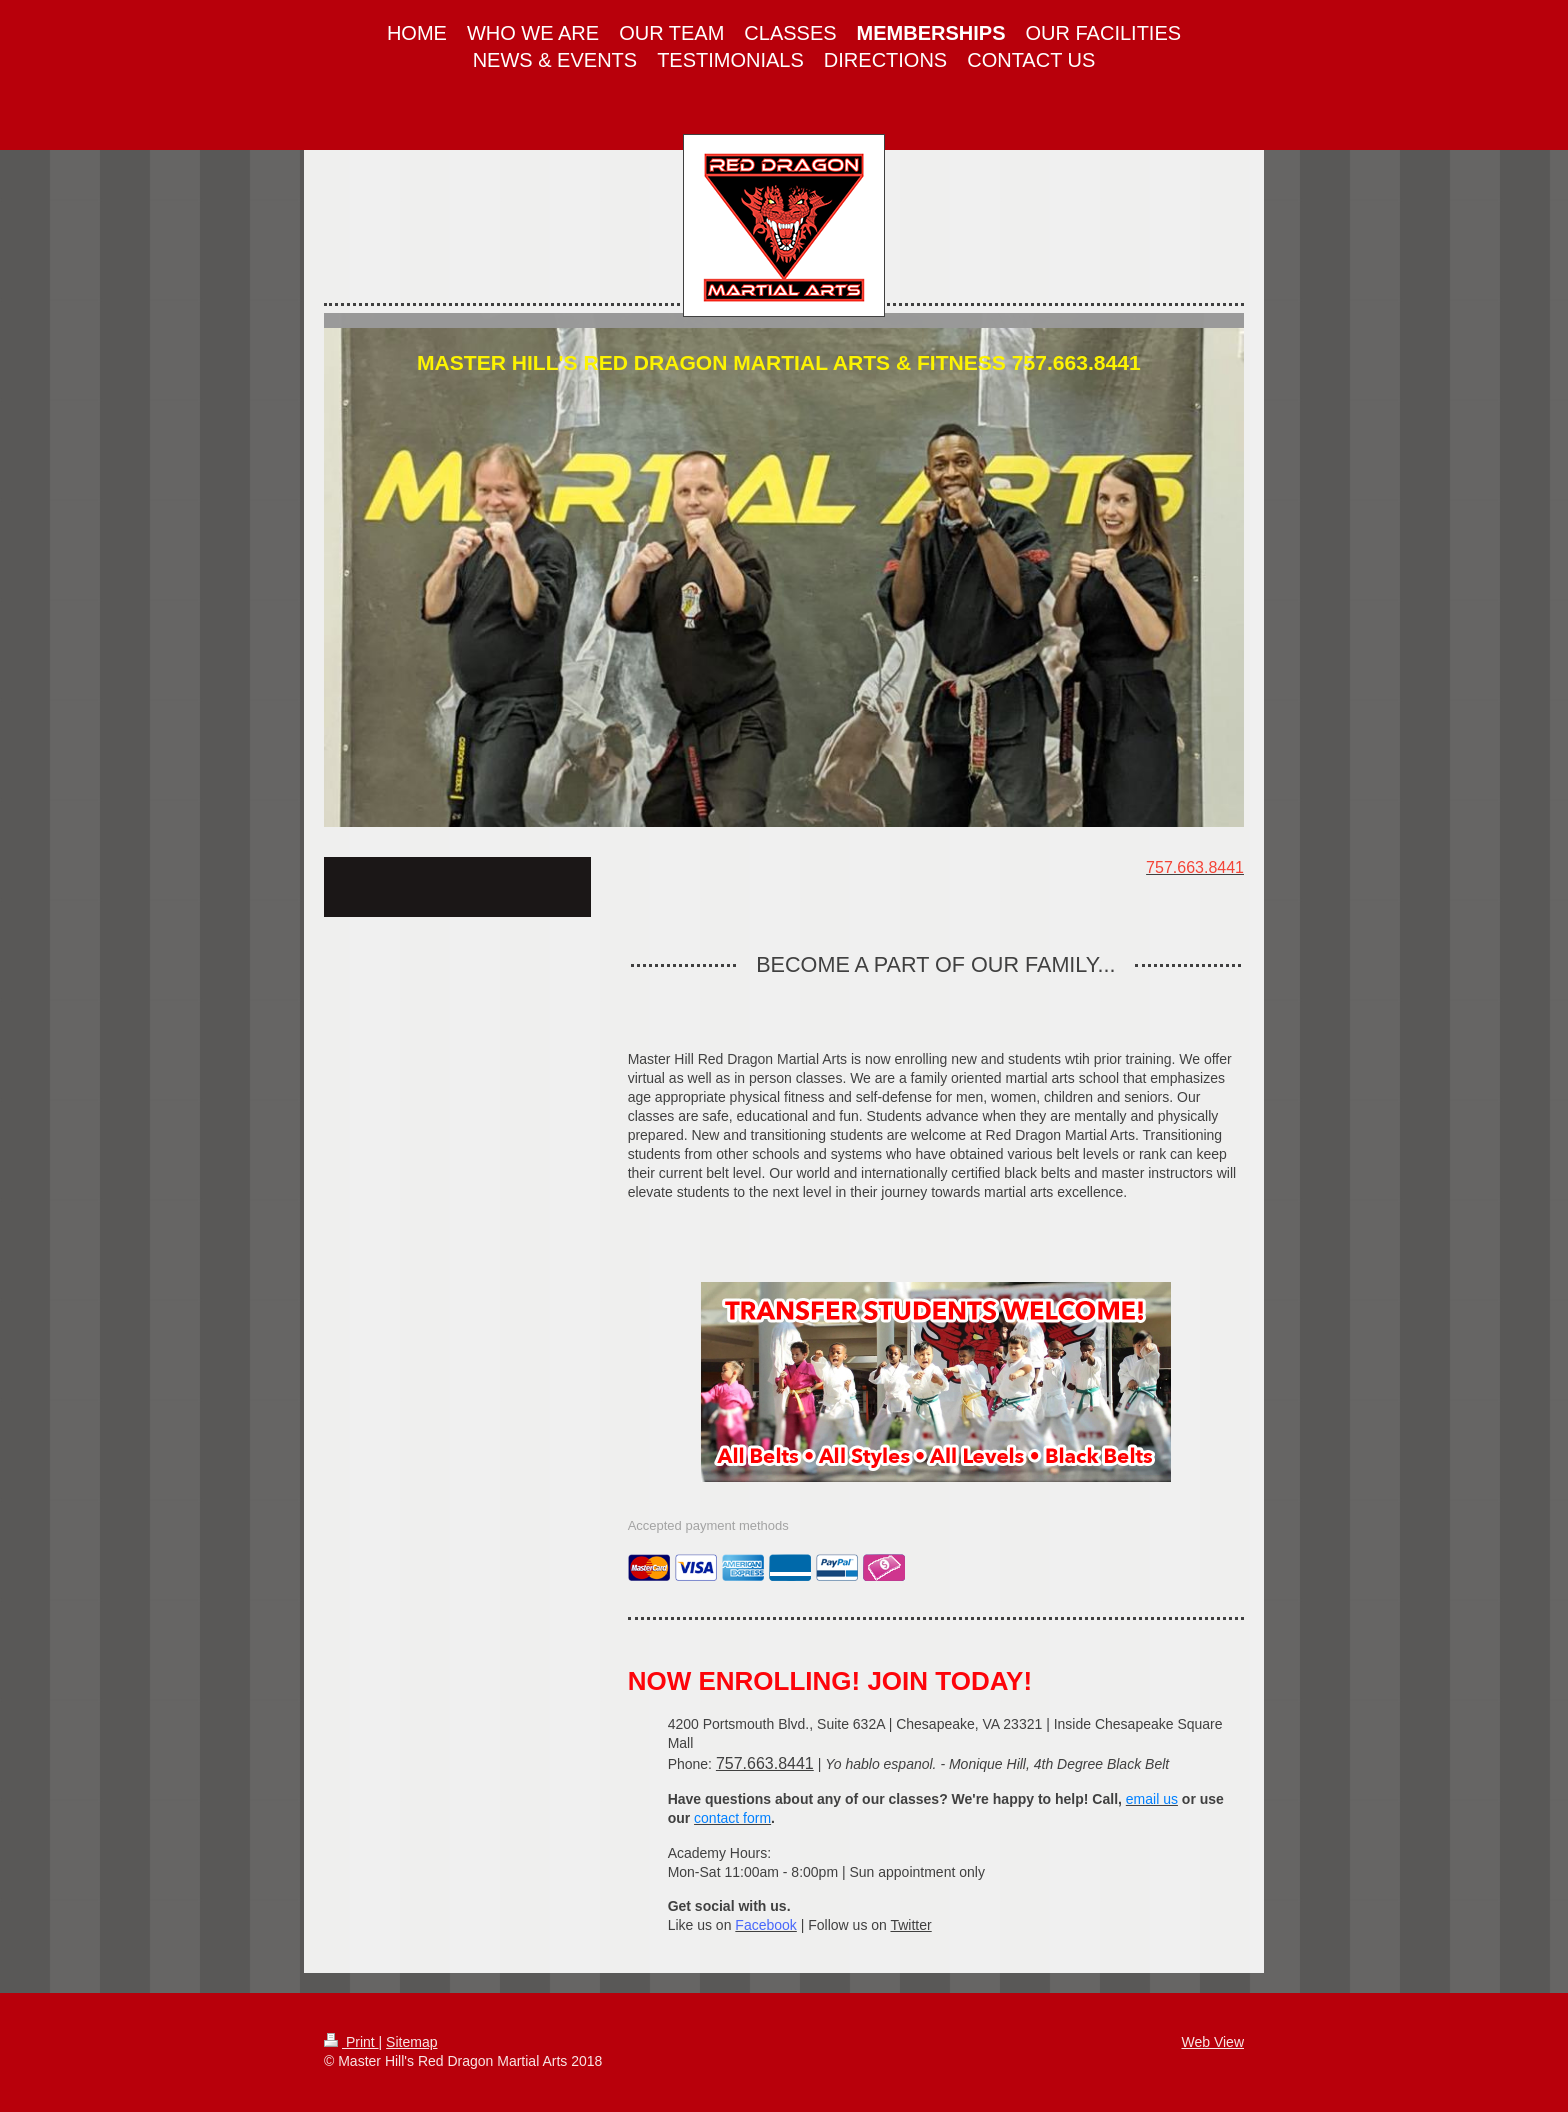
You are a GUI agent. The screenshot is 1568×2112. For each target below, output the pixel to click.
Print (351, 2042)
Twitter (910, 1925)
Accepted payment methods (708, 1525)
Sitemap (411, 2042)
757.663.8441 (765, 1763)
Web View (1212, 2042)
